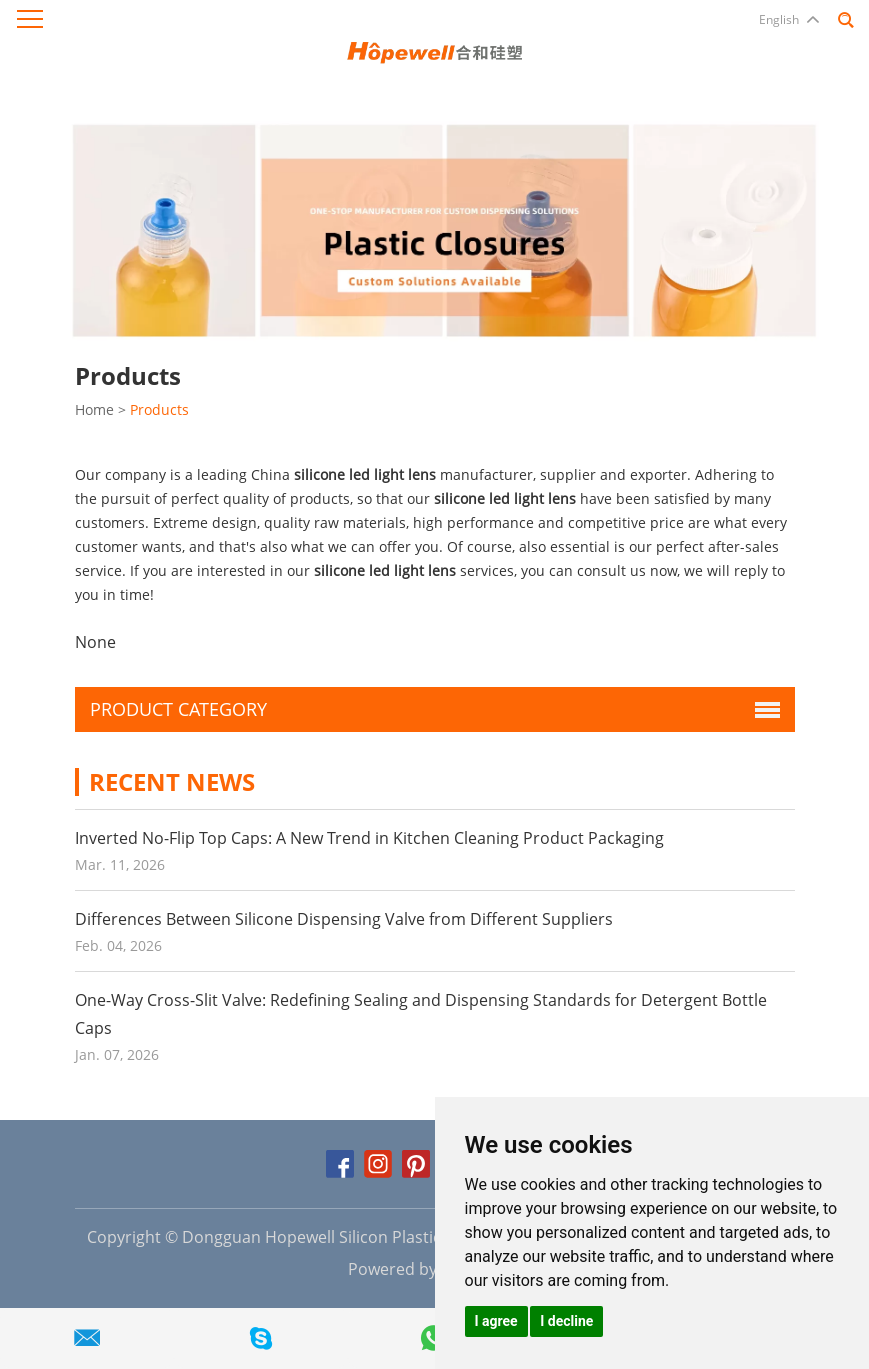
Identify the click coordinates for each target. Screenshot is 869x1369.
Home (94, 409)
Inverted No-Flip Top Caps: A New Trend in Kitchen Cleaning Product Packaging (369, 838)
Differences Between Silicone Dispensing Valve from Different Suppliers (344, 919)
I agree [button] (496, 1321)
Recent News (172, 781)
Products (159, 409)
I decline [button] (566, 1321)
